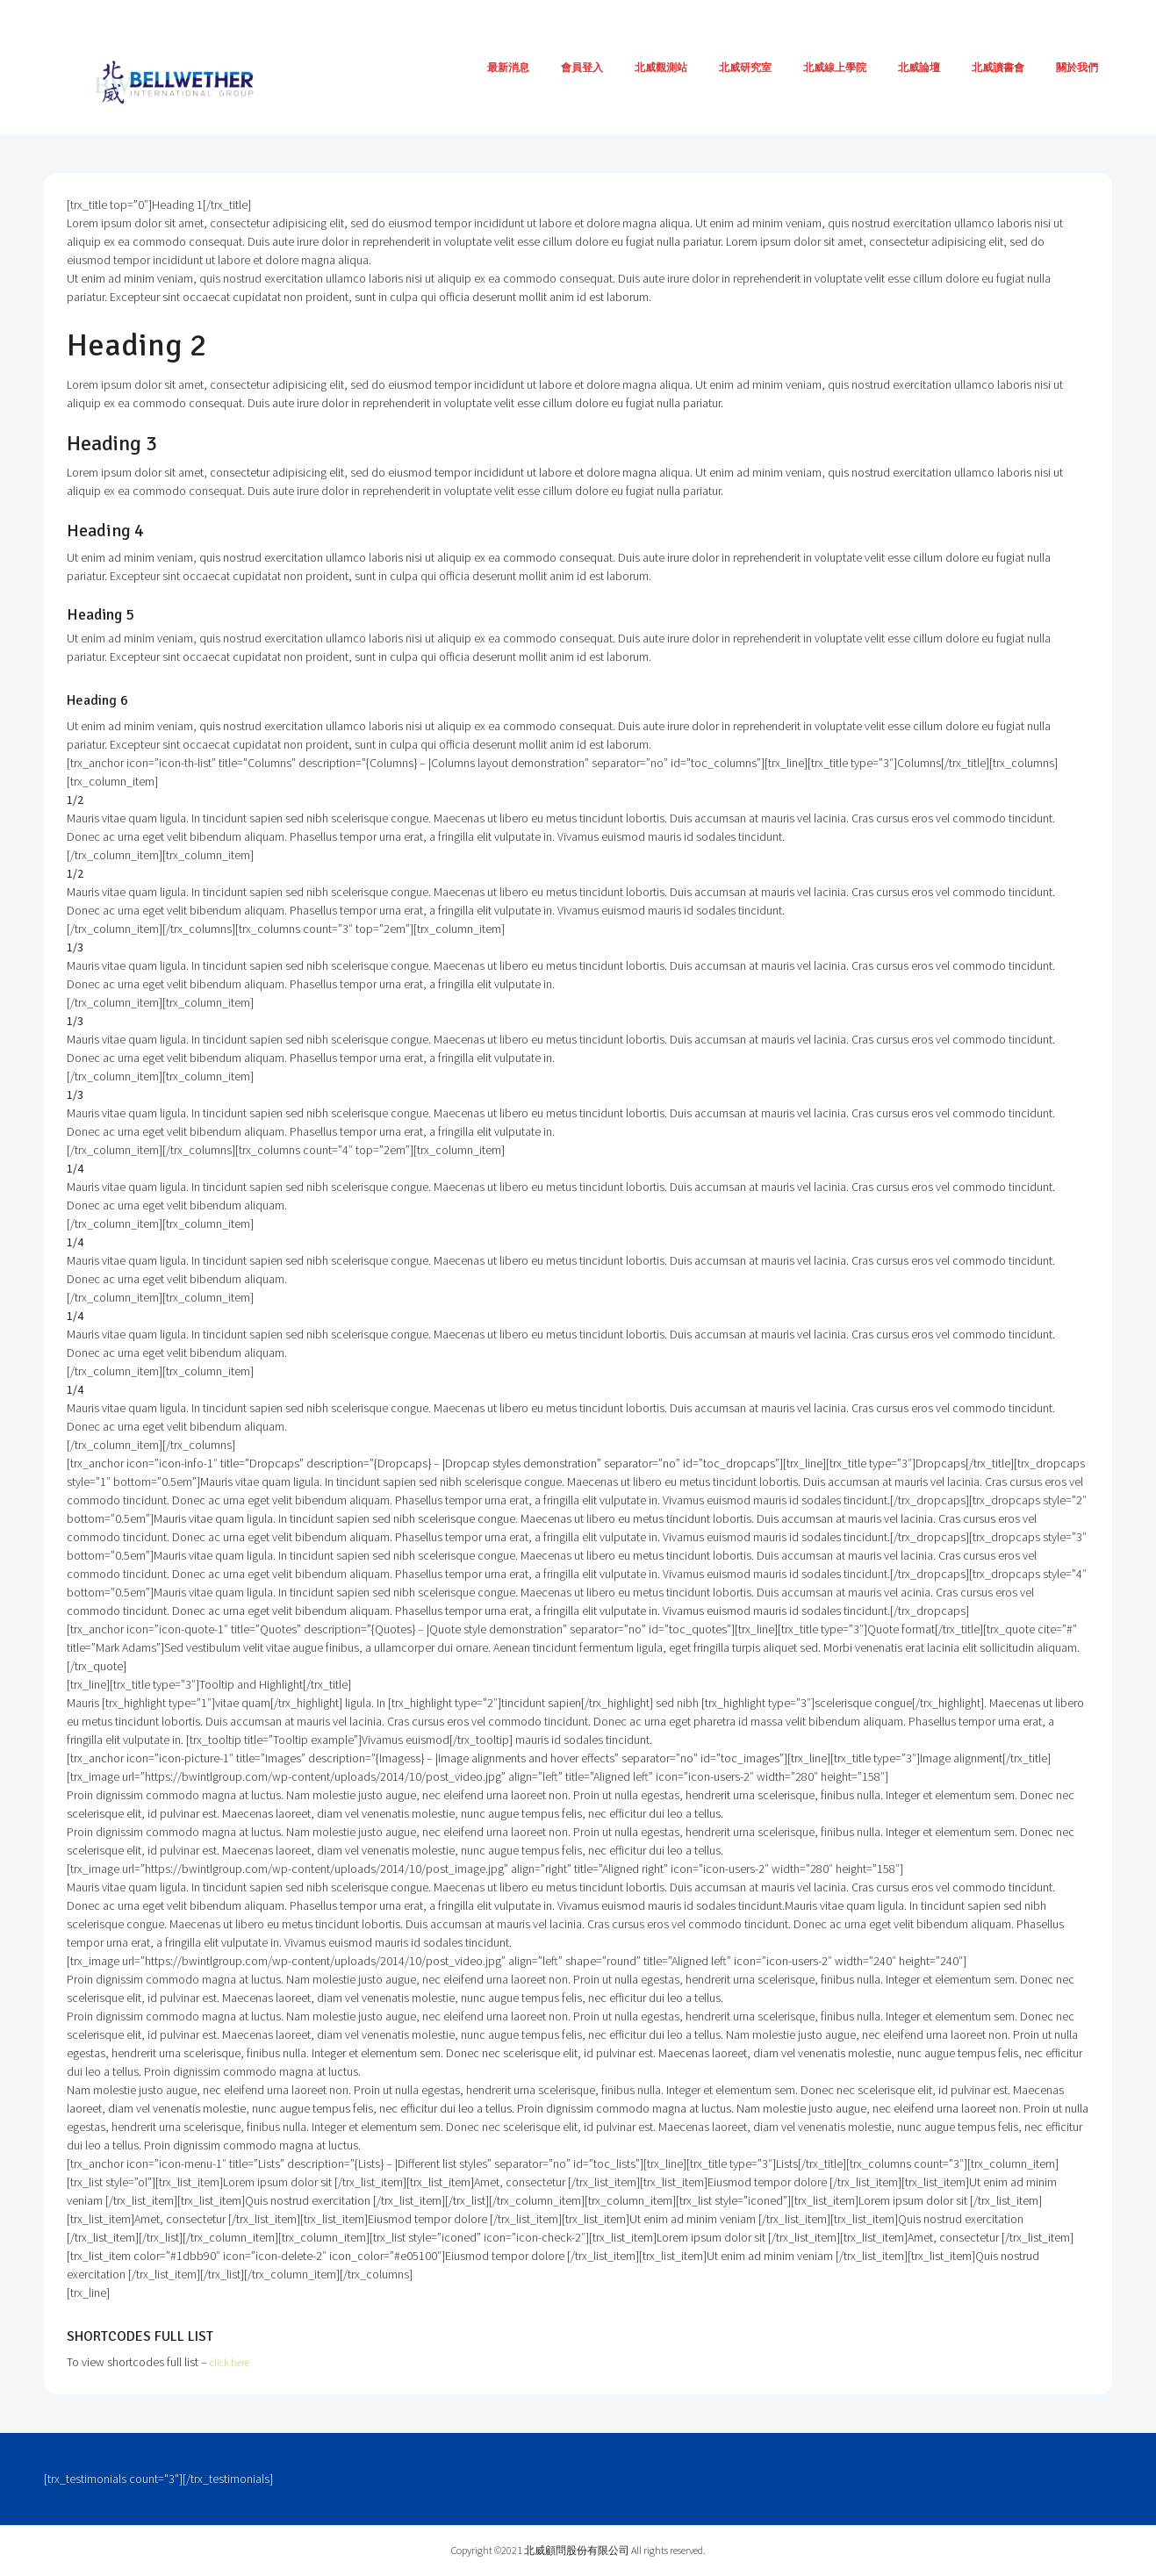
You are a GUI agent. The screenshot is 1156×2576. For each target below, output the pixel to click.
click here (233, 2362)
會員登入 (582, 67)
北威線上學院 (834, 67)
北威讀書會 (998, 67)
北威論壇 (919, 67)
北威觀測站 (661, 67)
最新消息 (508, 67)
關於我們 (1077, 67)
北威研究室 (745, 67)
